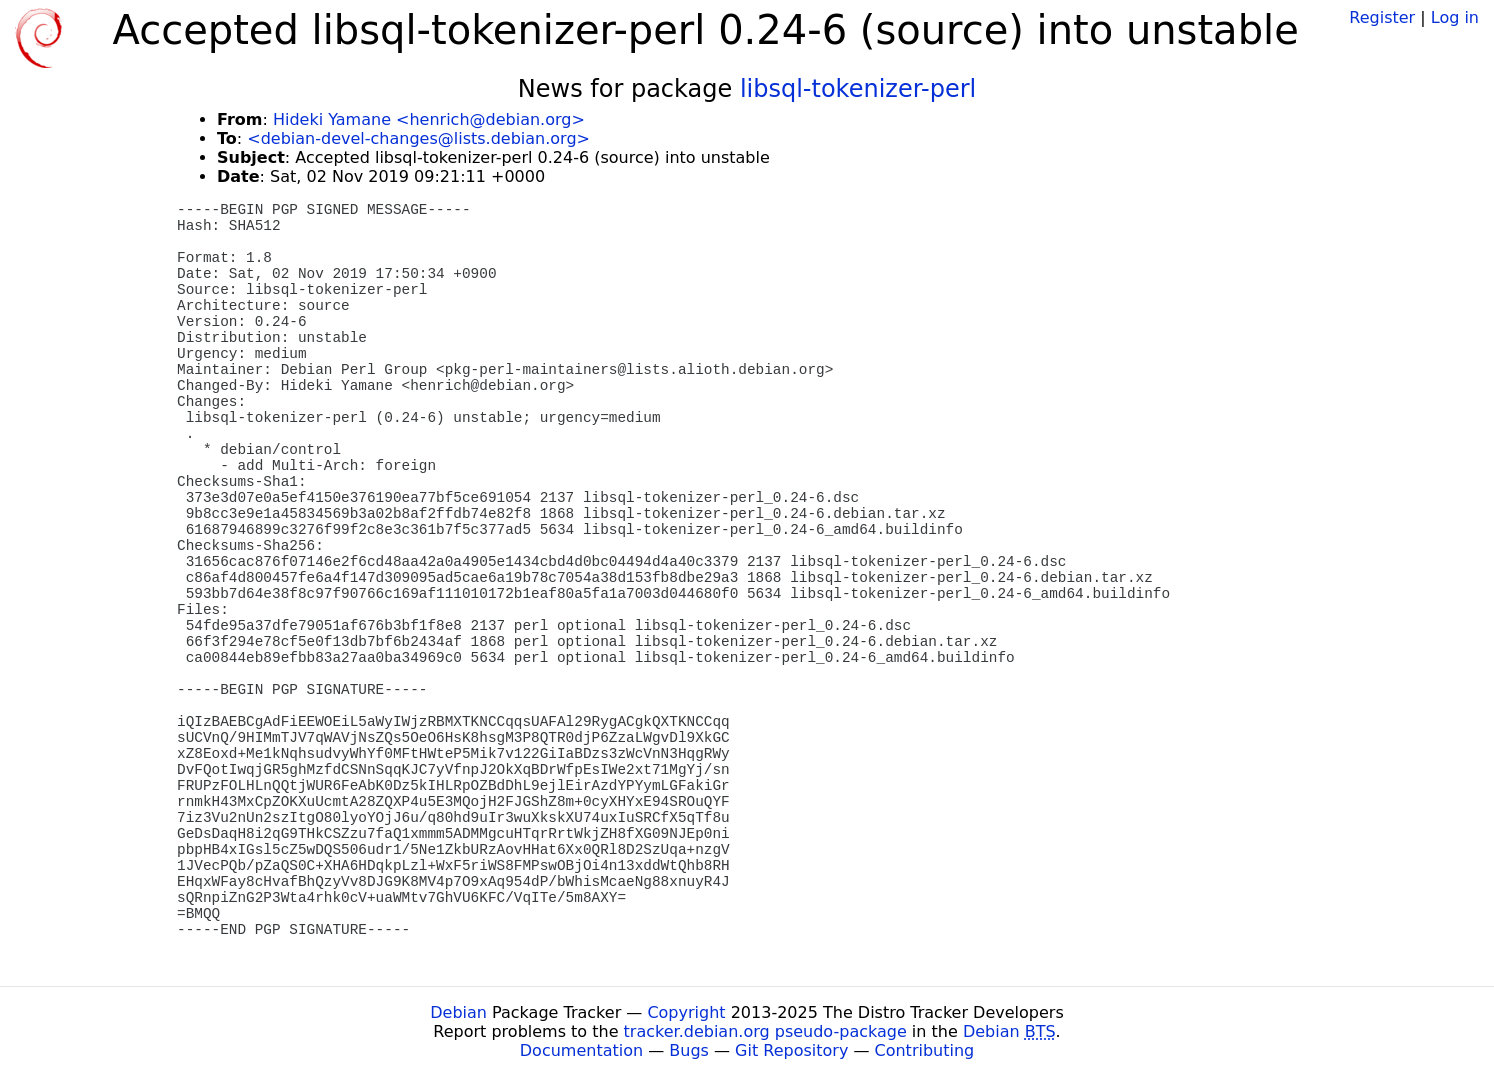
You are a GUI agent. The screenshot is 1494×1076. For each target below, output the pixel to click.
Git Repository (791, 1050)
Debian (458, 1012)
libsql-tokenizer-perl (858, 89)
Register (1382, 17)
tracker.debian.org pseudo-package (765, 1031)
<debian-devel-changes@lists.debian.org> (418, 138)
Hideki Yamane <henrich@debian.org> (429, 119)
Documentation (581, 1050)
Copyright (686, 1012)
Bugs (689, 1050)
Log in (1455, 17)
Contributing (925, 1050)
